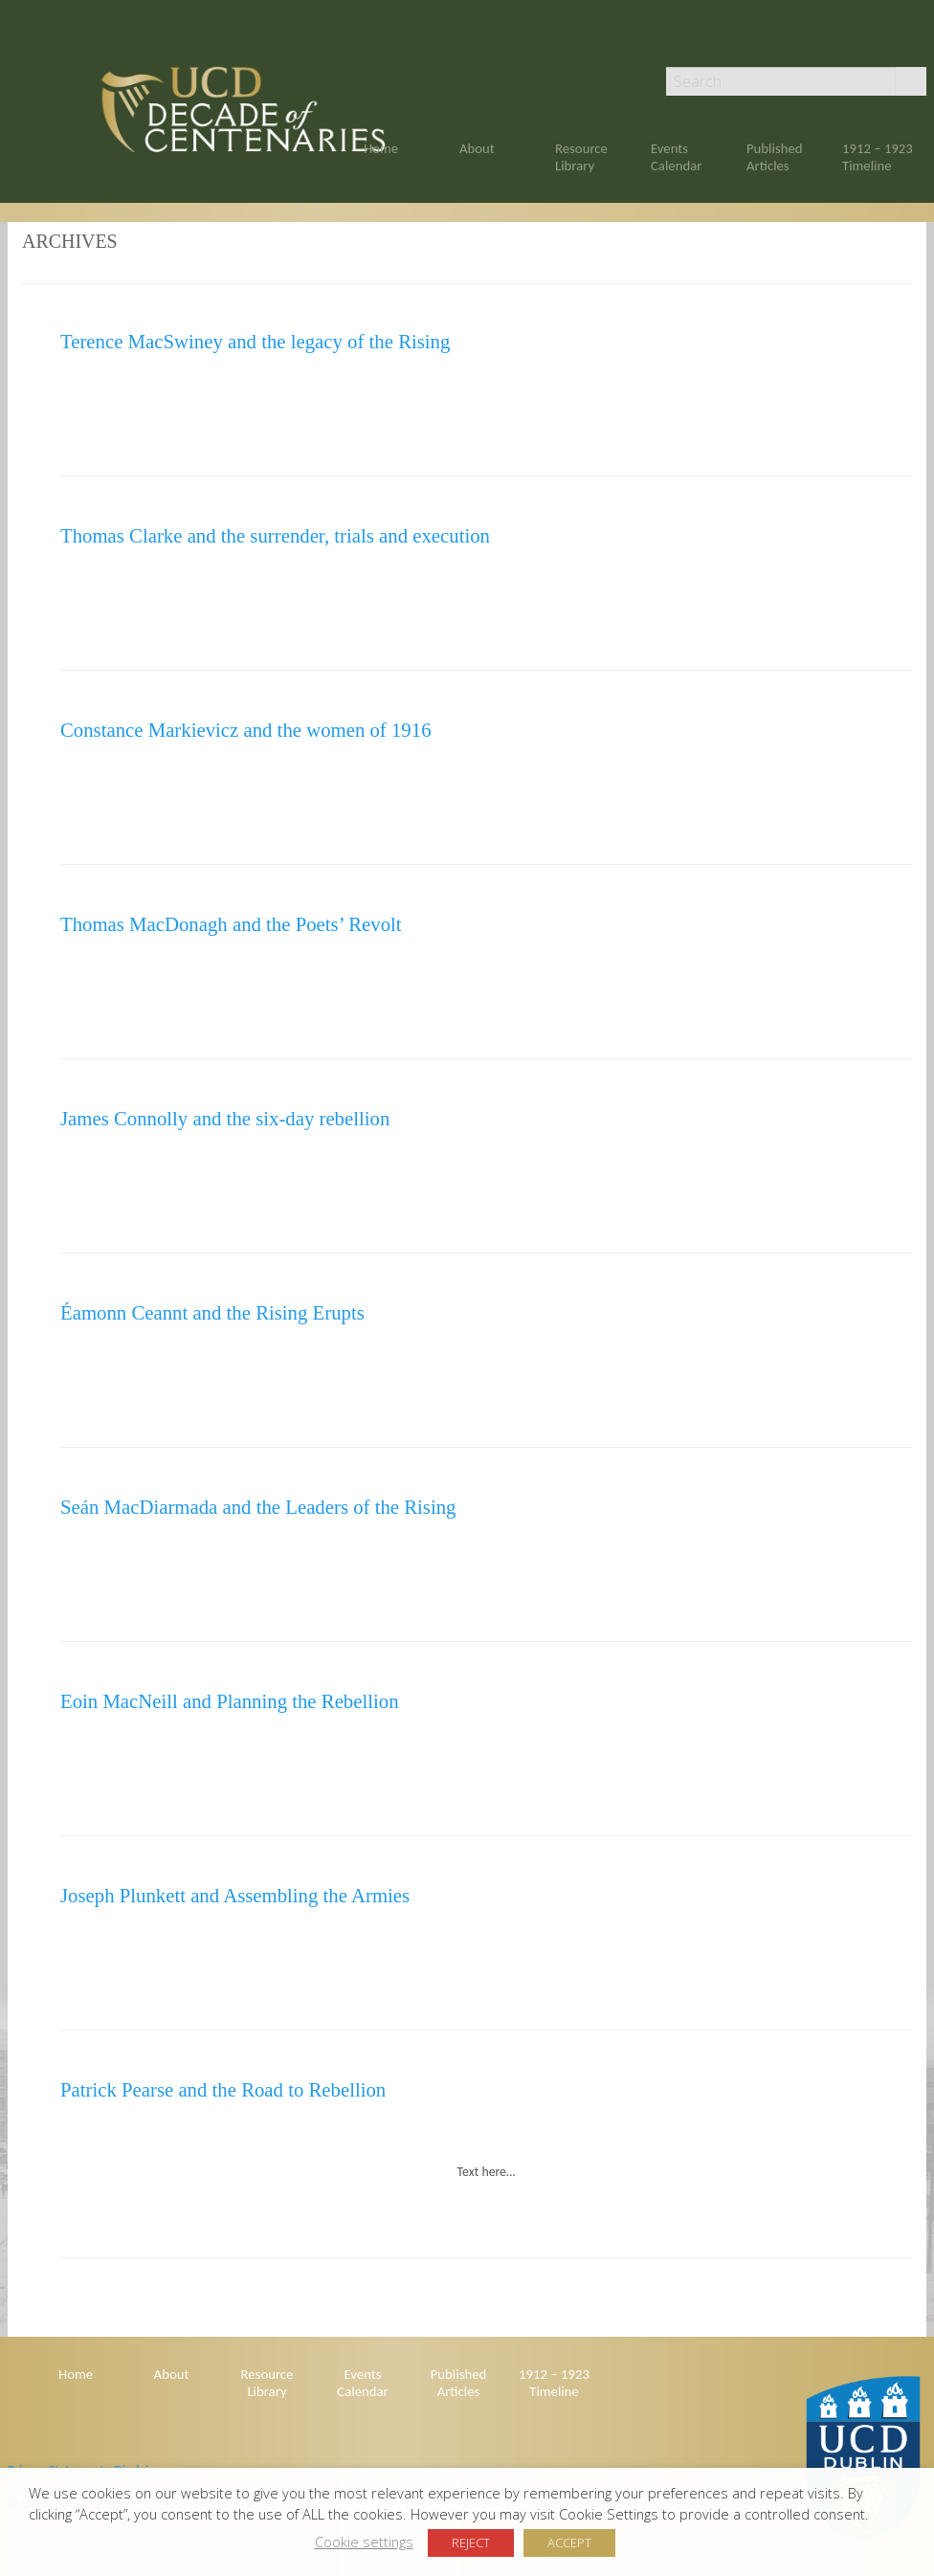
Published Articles (774, 157)
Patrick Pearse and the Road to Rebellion (223, 2089)
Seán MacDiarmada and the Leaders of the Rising (258, 1507)
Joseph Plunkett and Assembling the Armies (235, 1895)
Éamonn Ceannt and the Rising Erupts (212, 1312)
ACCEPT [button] (569, 2542)
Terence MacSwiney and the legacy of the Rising (255, 341)
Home (381, 148)
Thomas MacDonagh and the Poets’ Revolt (231, 924)
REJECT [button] (471, 2542)
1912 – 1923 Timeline (877, 157)
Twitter (917, 41)
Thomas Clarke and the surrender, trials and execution (275, 535)
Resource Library (581, 157)
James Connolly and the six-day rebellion (224, 1118)
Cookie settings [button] (364, 2541)
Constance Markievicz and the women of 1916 (246, 730)
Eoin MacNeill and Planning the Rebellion (229, 1701)
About (477, 148)
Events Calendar (676, 157)
